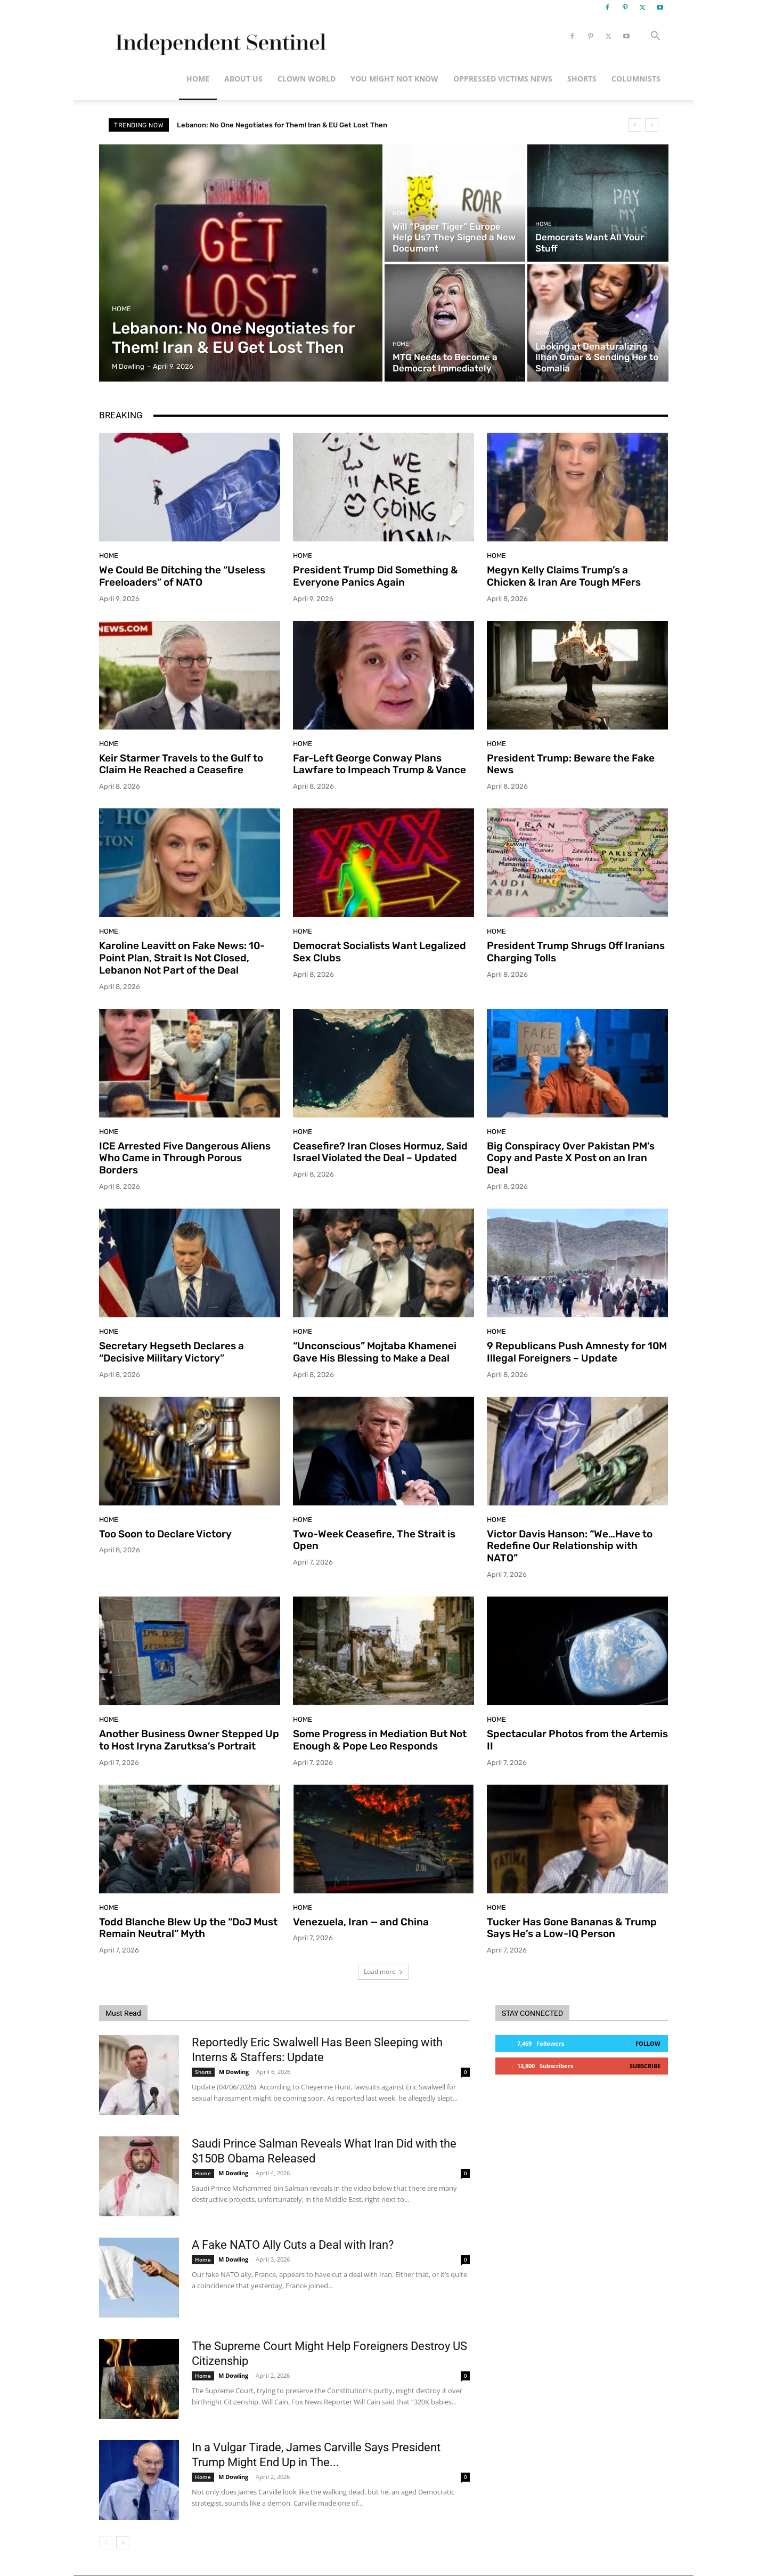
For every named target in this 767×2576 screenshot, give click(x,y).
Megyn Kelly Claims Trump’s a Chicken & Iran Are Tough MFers (564, 576)
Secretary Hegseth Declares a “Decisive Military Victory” (171, 1352)
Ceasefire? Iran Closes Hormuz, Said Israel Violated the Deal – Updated (380, 1152)
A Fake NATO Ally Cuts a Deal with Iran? (293, 2244)
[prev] (634, 125)
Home (197, 79)
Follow (647, 2043)
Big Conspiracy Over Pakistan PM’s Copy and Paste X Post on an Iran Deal (571, 1158)
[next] (651, 125)
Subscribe (645, 2066)
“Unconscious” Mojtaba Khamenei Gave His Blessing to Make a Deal (374, 1352)
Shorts (582, 79)
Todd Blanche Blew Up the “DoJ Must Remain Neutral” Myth (188, 1928)
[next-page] (122, 2542)
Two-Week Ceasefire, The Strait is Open (374, 1540)
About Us (243, 79)
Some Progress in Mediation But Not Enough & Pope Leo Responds (380, 1740)
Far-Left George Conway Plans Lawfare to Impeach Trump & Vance (379, 764)
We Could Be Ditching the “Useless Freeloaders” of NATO (182, 576)
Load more (383, 1971)
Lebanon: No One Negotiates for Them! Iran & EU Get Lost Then (282, 125)
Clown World (307, 79)
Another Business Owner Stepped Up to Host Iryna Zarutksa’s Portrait (189, 1740)
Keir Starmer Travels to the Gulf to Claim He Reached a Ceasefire (181, 764)
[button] (655, 37)
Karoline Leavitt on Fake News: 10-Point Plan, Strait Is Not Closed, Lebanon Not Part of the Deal (182, 957)
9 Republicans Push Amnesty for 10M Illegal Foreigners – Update (577, 1352)
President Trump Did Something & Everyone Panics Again (375, 576)
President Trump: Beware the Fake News (571, 764)
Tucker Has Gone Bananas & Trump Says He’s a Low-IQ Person (572, 1928)
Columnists (635, 79)
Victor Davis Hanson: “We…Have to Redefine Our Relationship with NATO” (569, 1546)
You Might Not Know (394, 79)
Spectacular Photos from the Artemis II (577, 1740)
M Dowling (234, 2072)
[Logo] (218, 36)
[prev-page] (105, 2542)
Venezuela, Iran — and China (361, 1922)
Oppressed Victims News (502, 79)
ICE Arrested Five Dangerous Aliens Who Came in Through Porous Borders (185, 1158)
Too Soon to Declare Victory (165, 1534)
